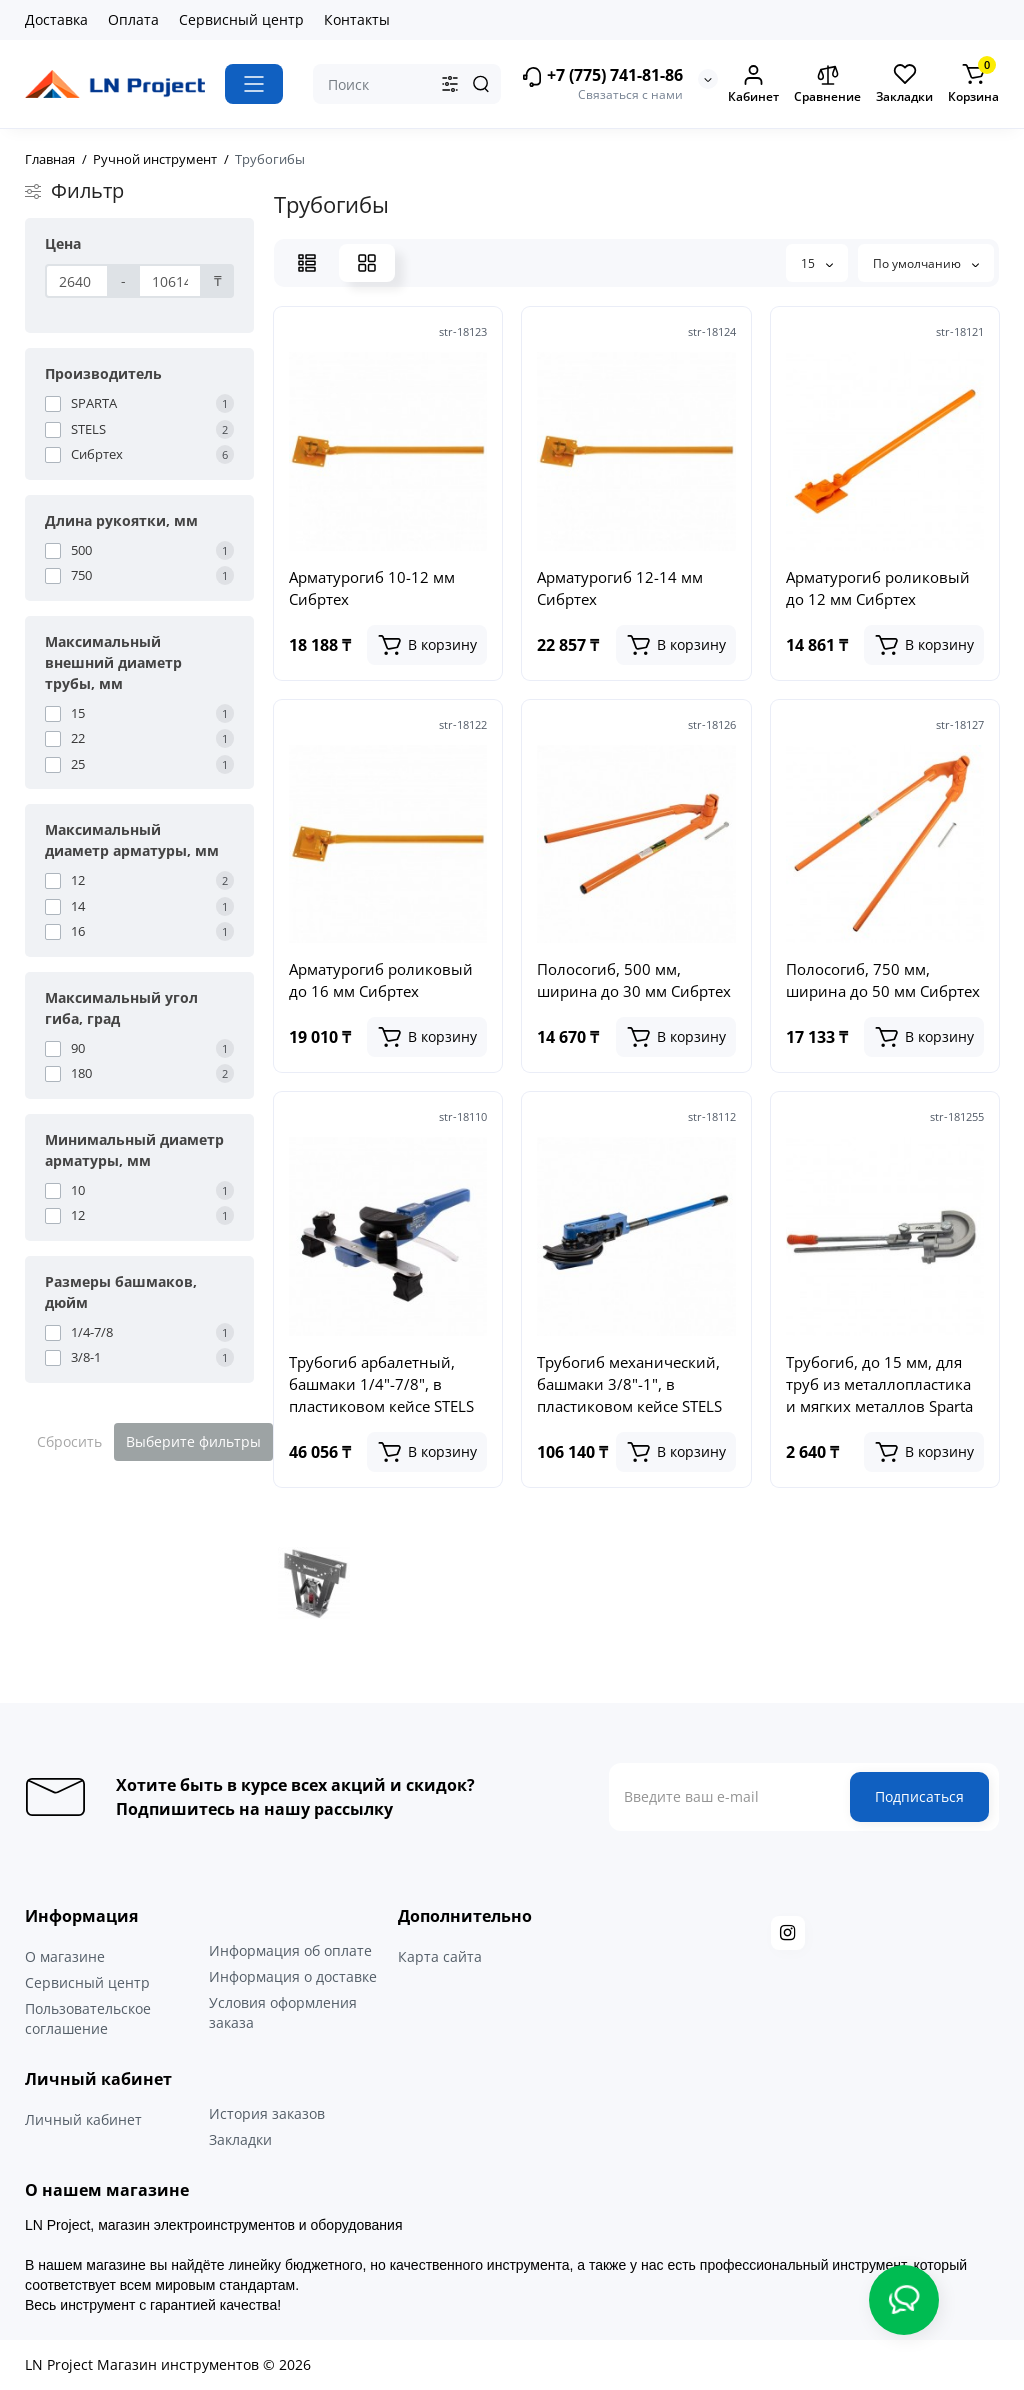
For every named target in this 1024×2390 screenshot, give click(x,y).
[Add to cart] (427, 645)
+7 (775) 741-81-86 (602, 76)
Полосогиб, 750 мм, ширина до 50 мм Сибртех (883, 980)
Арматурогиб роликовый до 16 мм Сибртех (381, 980)
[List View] (307, 263)
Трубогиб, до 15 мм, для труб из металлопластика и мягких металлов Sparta (879, 1384)
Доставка (56, 19)
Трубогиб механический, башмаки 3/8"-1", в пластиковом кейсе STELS (629, 1384)
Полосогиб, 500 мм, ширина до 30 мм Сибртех (634, 980)
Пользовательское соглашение (88, 2018)
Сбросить (69, 1441)
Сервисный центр (241, 19)
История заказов (267, 2113)
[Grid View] (367, 263)
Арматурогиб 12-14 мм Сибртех (620, 588)
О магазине (65, 1956)
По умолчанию (926, 263)
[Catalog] (254, 84)
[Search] (481, 84)
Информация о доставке (293, 1976)
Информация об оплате (290, 1950)
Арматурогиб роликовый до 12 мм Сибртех (878, 588)
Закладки (240, 2139)
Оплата (133, 19)
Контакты (357, 19)
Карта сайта (440, 1956)
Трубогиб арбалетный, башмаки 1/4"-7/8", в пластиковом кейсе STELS (381, 1384)
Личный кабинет (83, 2119)
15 (817, 263)
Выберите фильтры (193, 1441)
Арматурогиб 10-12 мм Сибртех (372, 588)
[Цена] (77, 281)
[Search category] (450, 84)
